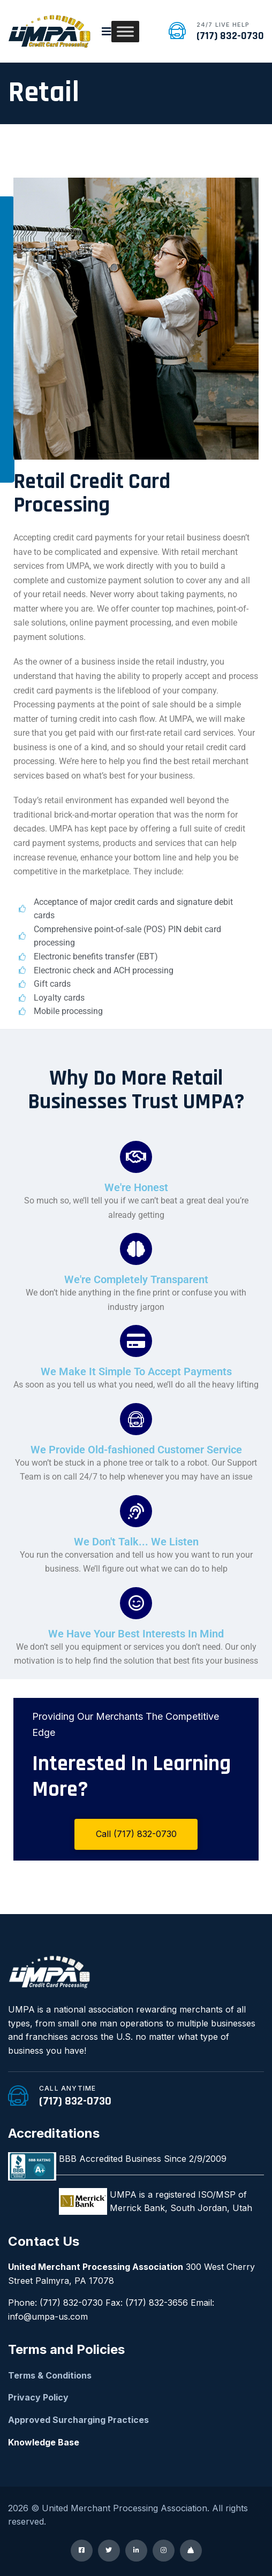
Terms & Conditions (50, 2375)
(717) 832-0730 (230, 36)
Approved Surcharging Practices (78, 2419)
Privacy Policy (38, 2397)
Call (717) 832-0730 (136, 1833)
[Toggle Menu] (125, 31)
